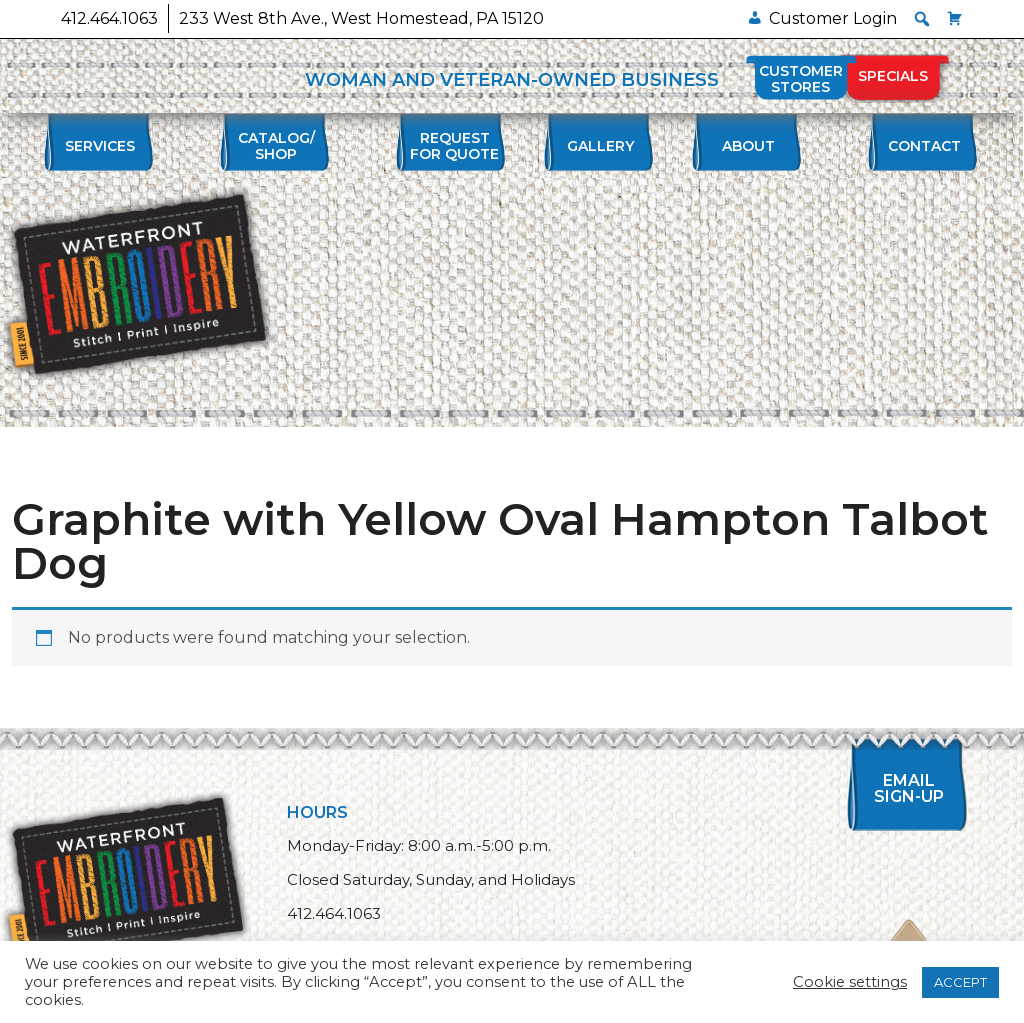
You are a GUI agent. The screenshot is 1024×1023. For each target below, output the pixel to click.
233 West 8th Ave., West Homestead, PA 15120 (361, 18)
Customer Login (833, 18)
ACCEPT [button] (960, 982)
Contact (924, 146)
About (748, 146)
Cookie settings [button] (850, 982)
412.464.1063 (109, 18)
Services (100, 146)
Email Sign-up (909, 788)
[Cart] (955, 18)
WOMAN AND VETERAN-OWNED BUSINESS (512, 80)
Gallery (600, 146)
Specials (893, 76)
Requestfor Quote (454, 146)
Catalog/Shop (276, 146)
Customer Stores (801, 79)
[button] (922, 19)
